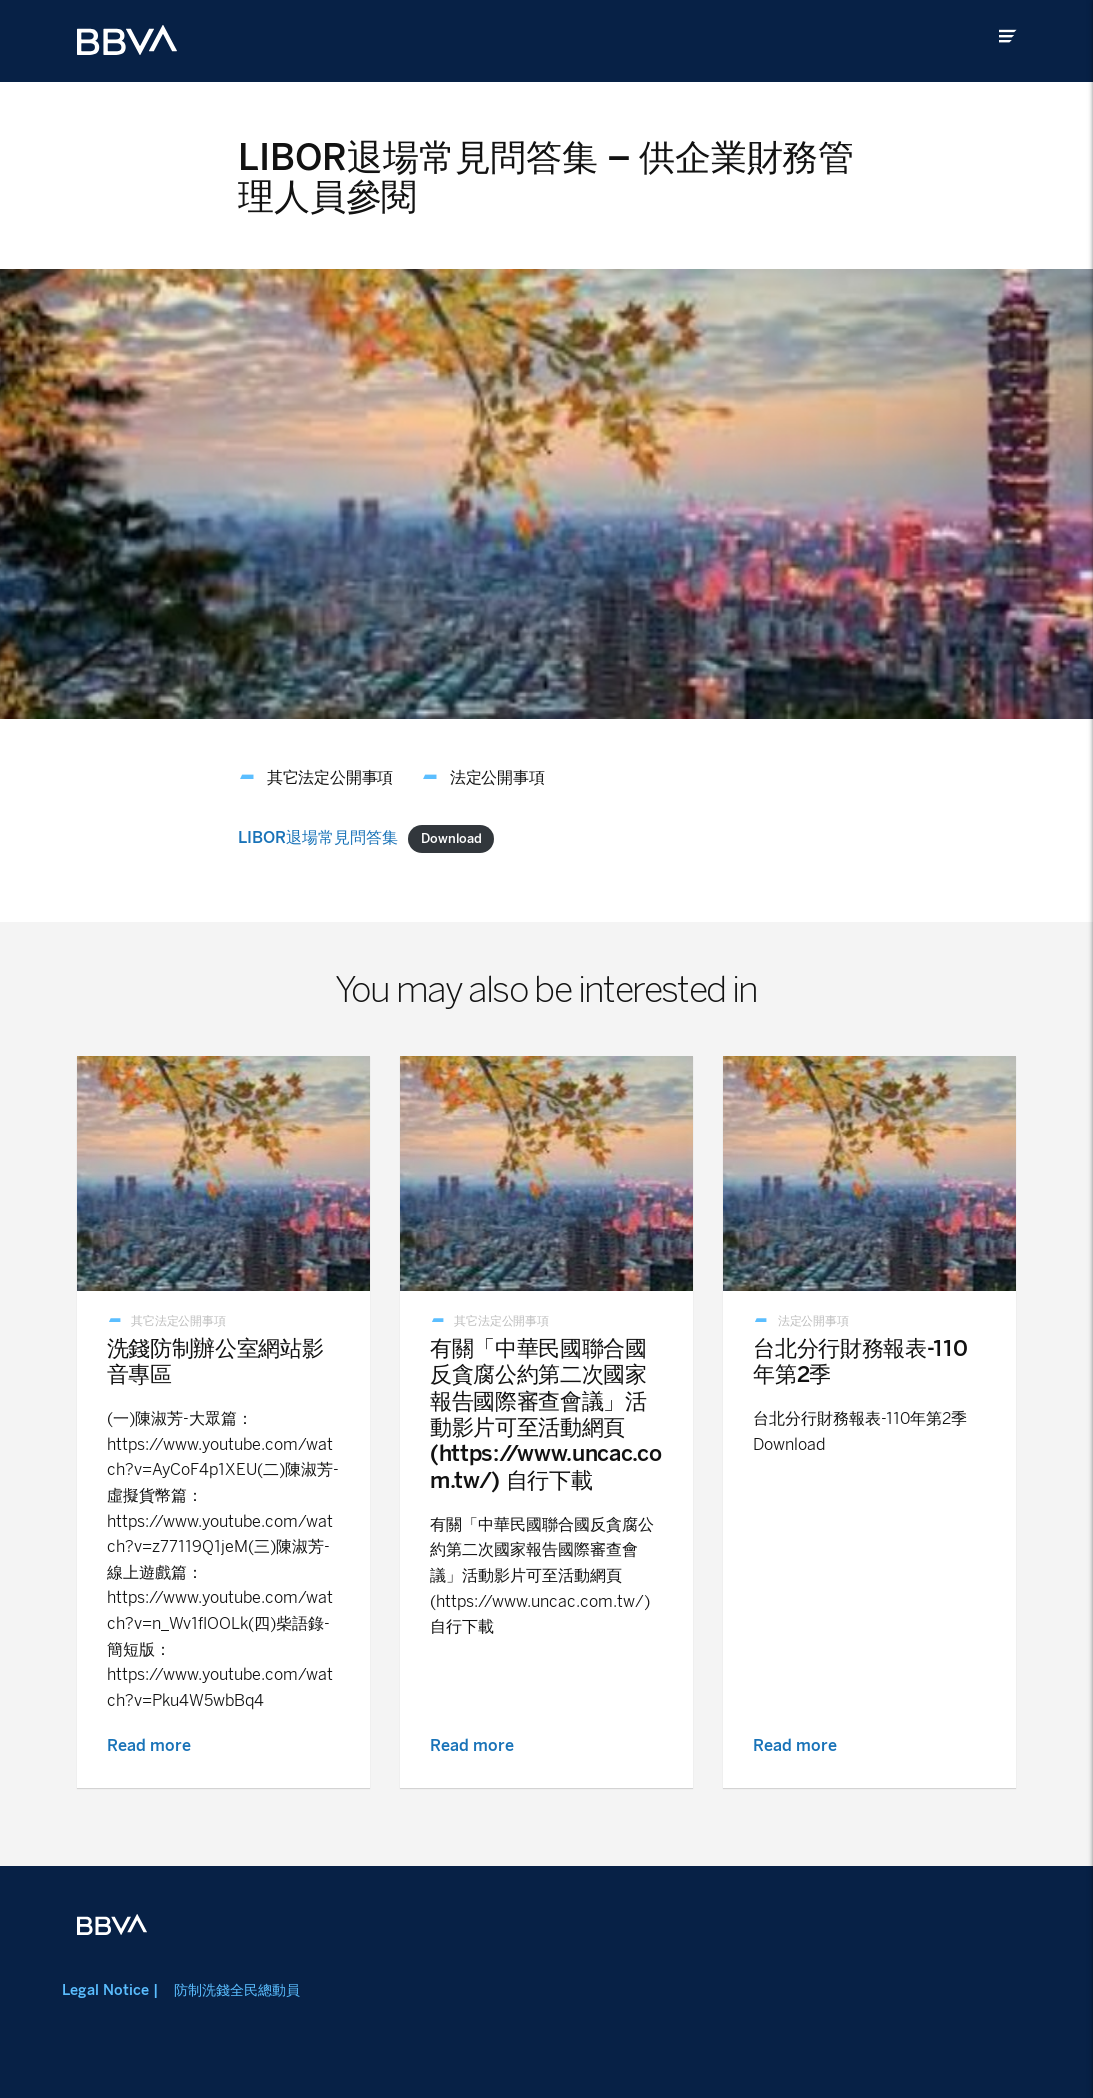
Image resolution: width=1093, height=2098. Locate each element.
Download (451, 838)
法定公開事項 (497, 777)
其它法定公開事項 (330, 777)
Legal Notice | (110, 1990)
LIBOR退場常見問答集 (318, 837)
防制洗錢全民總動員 (237, 1990)
